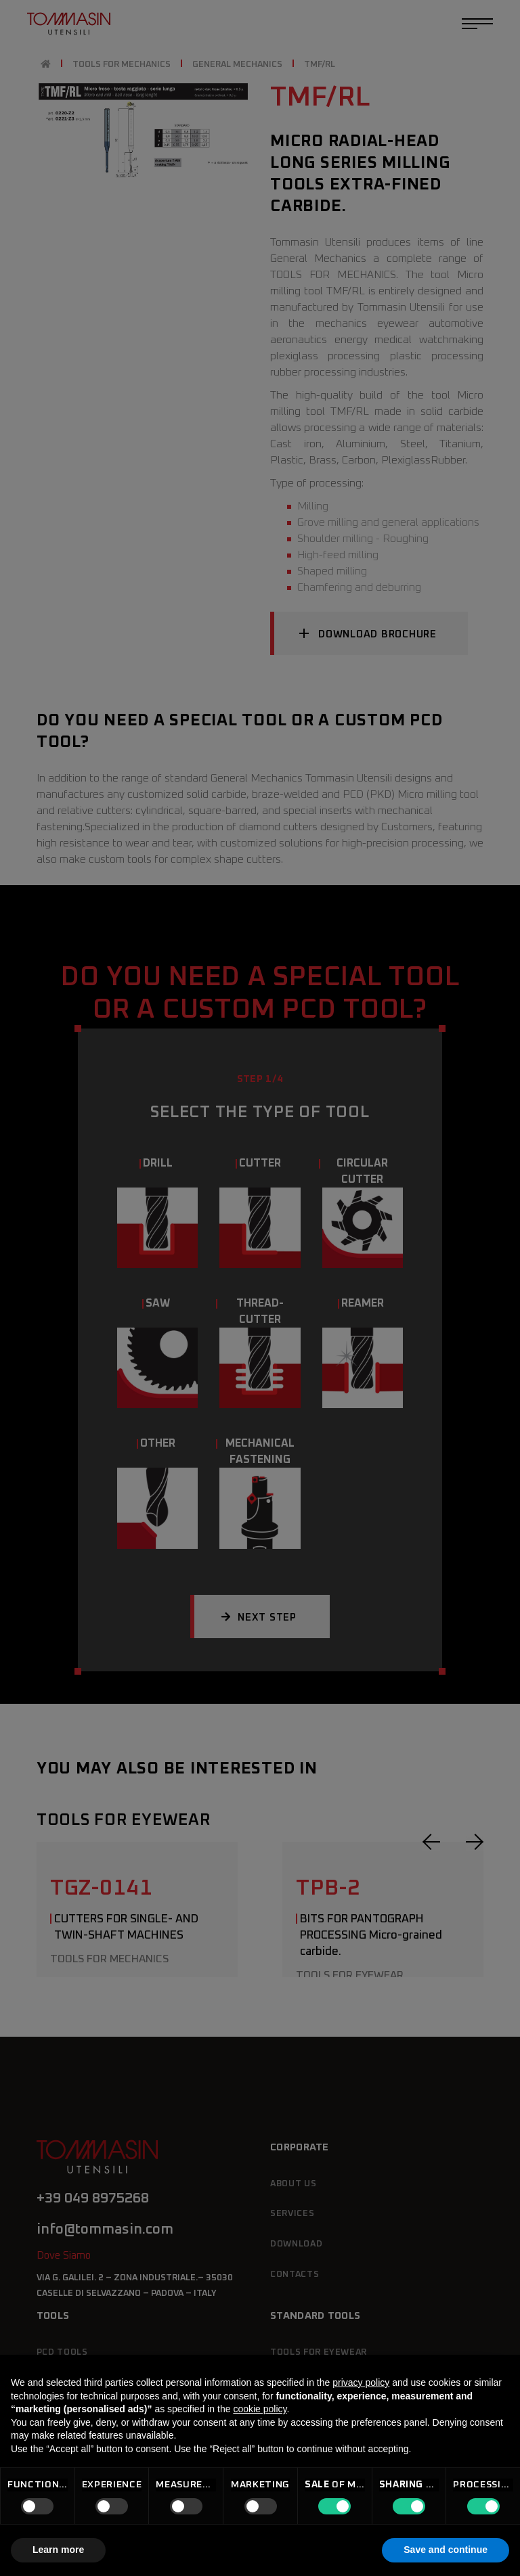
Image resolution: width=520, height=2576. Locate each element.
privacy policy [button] (360, 2382)
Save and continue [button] (446, 2549)
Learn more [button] (58, 2549)
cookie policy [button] (259, 2408)
